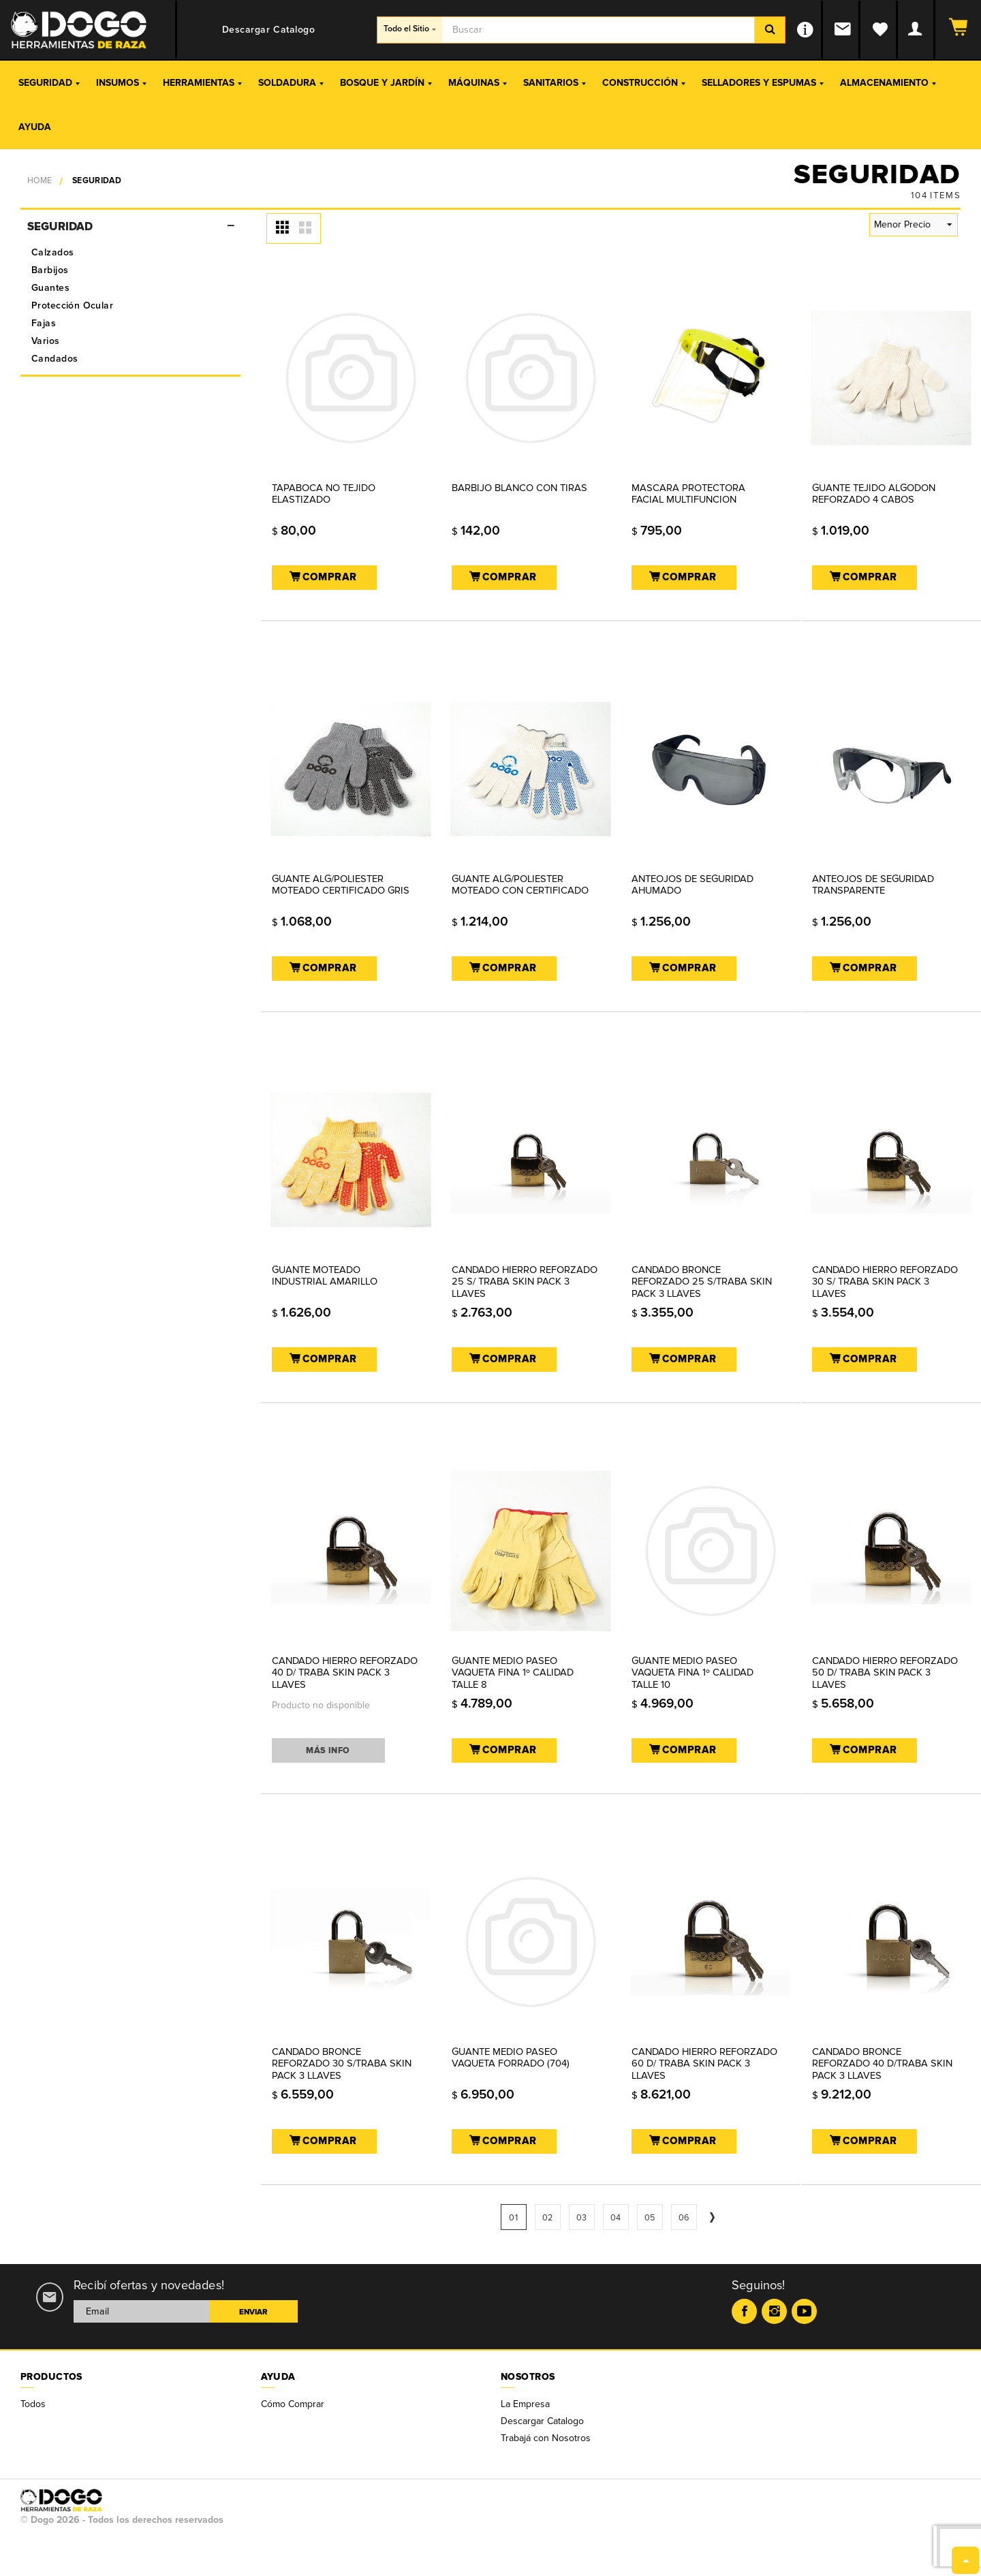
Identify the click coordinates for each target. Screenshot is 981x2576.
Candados (54, 358)
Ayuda (34, 127)
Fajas (43, 323)
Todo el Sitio (410, 29)
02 (547, 2217)
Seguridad (49, 83)
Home (39, 181)
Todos (33, 2404)
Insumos (121, 83)
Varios (45, 341)
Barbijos (49, 270)
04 (615, 2217)
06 (684, 2217)
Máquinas (477, 83)
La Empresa (525, 2404)
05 (649, 2217)
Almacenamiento (888, 83)
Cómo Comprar (292, 2404)
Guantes (50, 288)
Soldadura (291, 83)
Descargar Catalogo (542, 2421)
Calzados (52, 252)
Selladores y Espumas (763, 83)
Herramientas (202, 83)
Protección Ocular (72, 305)
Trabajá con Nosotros (546, 2438)
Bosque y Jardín (386, 83)
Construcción (643, 83)
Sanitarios (554, 83)
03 (581, 2217)
